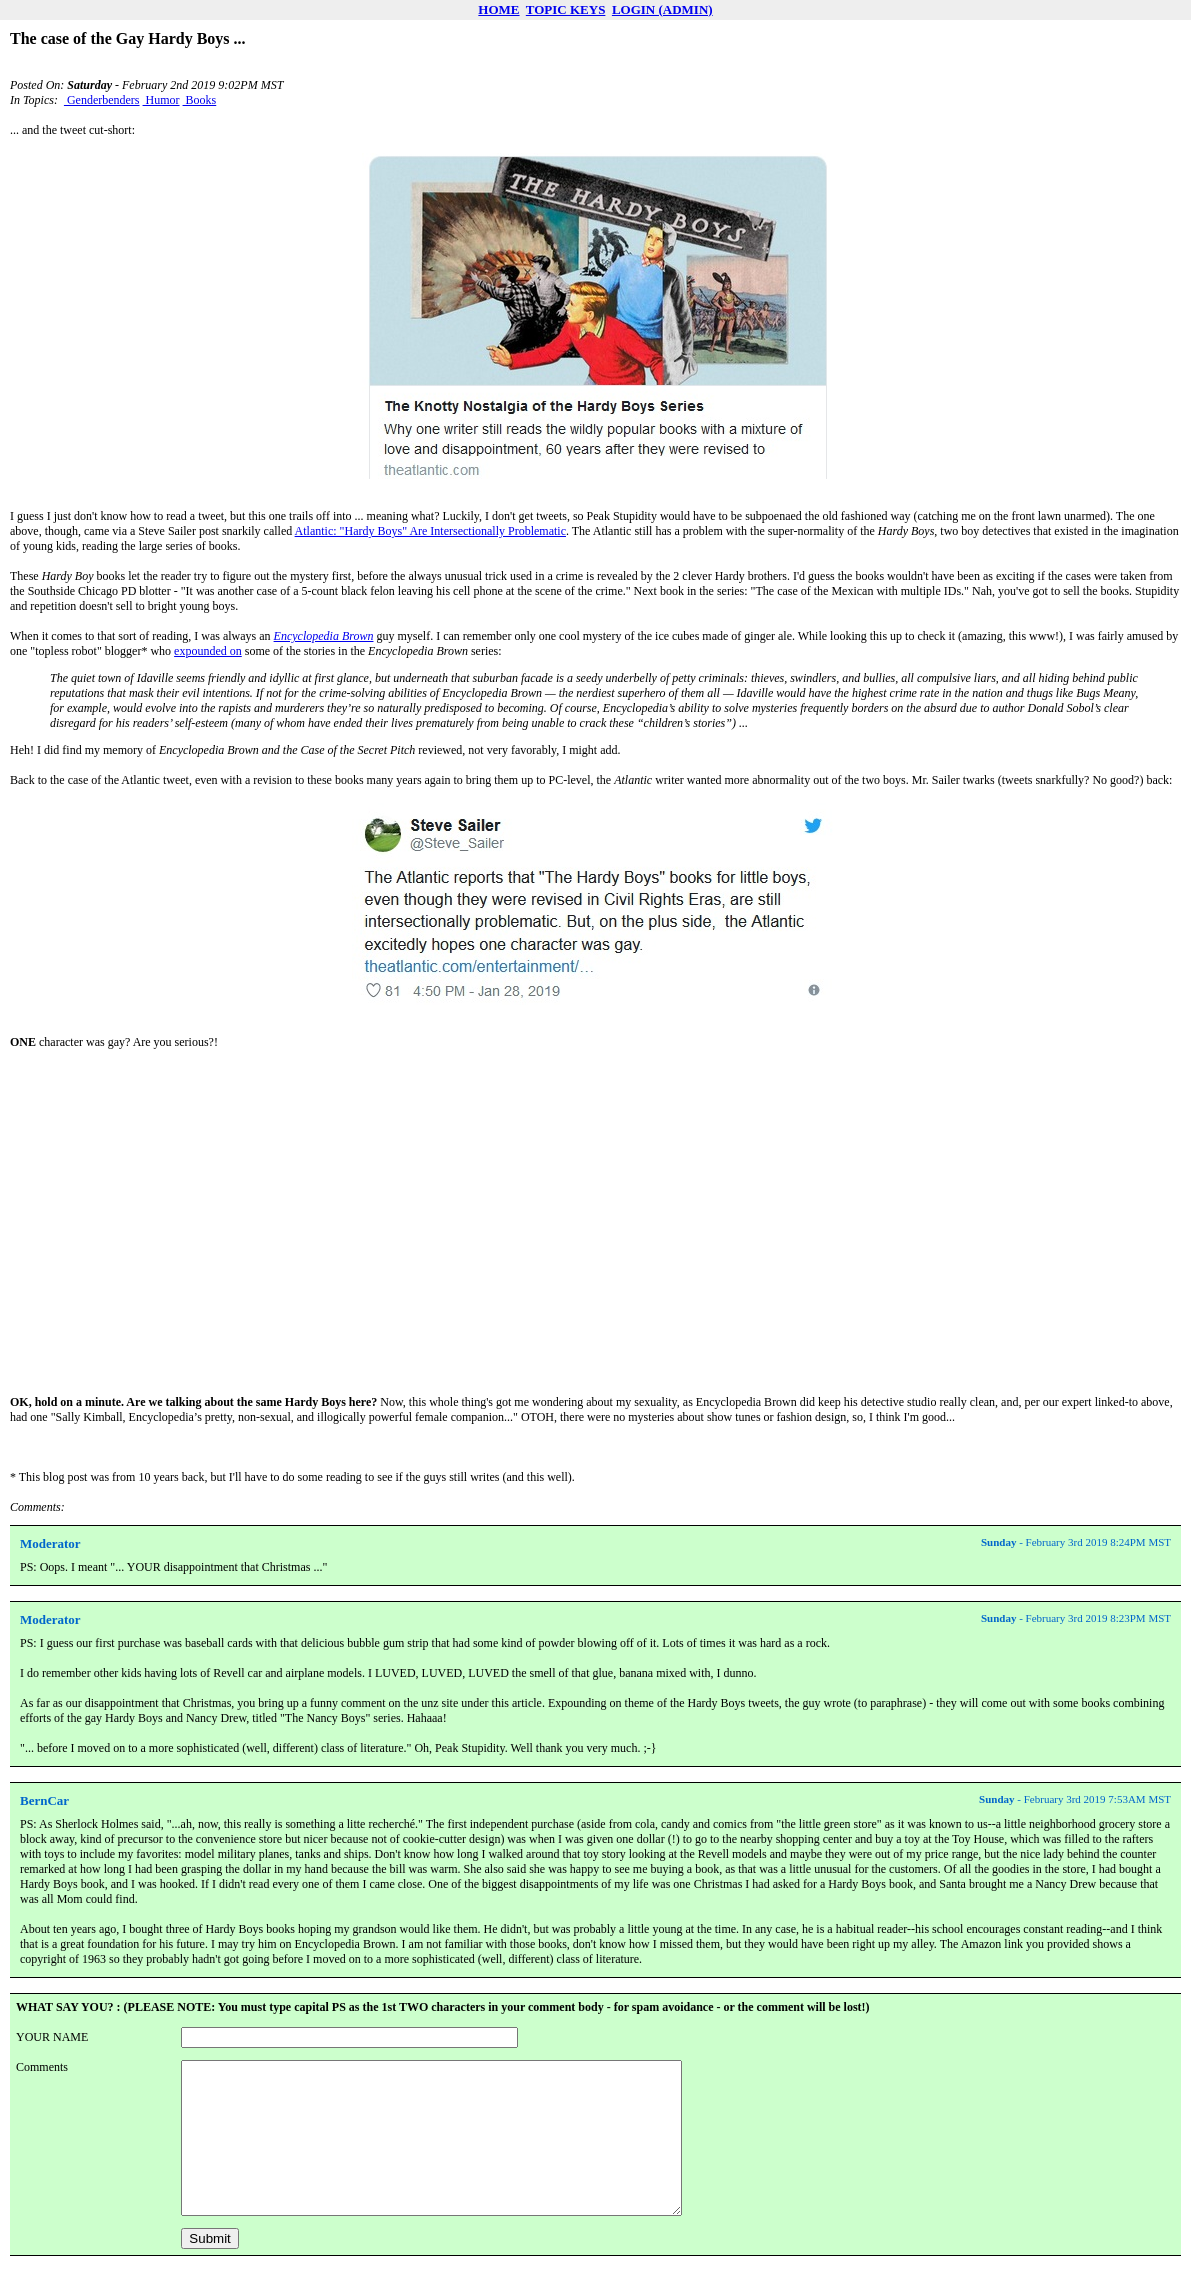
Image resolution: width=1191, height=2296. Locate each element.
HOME (498, 9)
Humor (161, 100)
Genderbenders (102, 100)
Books (200, 100)
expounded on (208, 651)
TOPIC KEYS (566, 9)
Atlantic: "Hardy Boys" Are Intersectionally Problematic (430, 531)
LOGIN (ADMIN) (662, 9)
